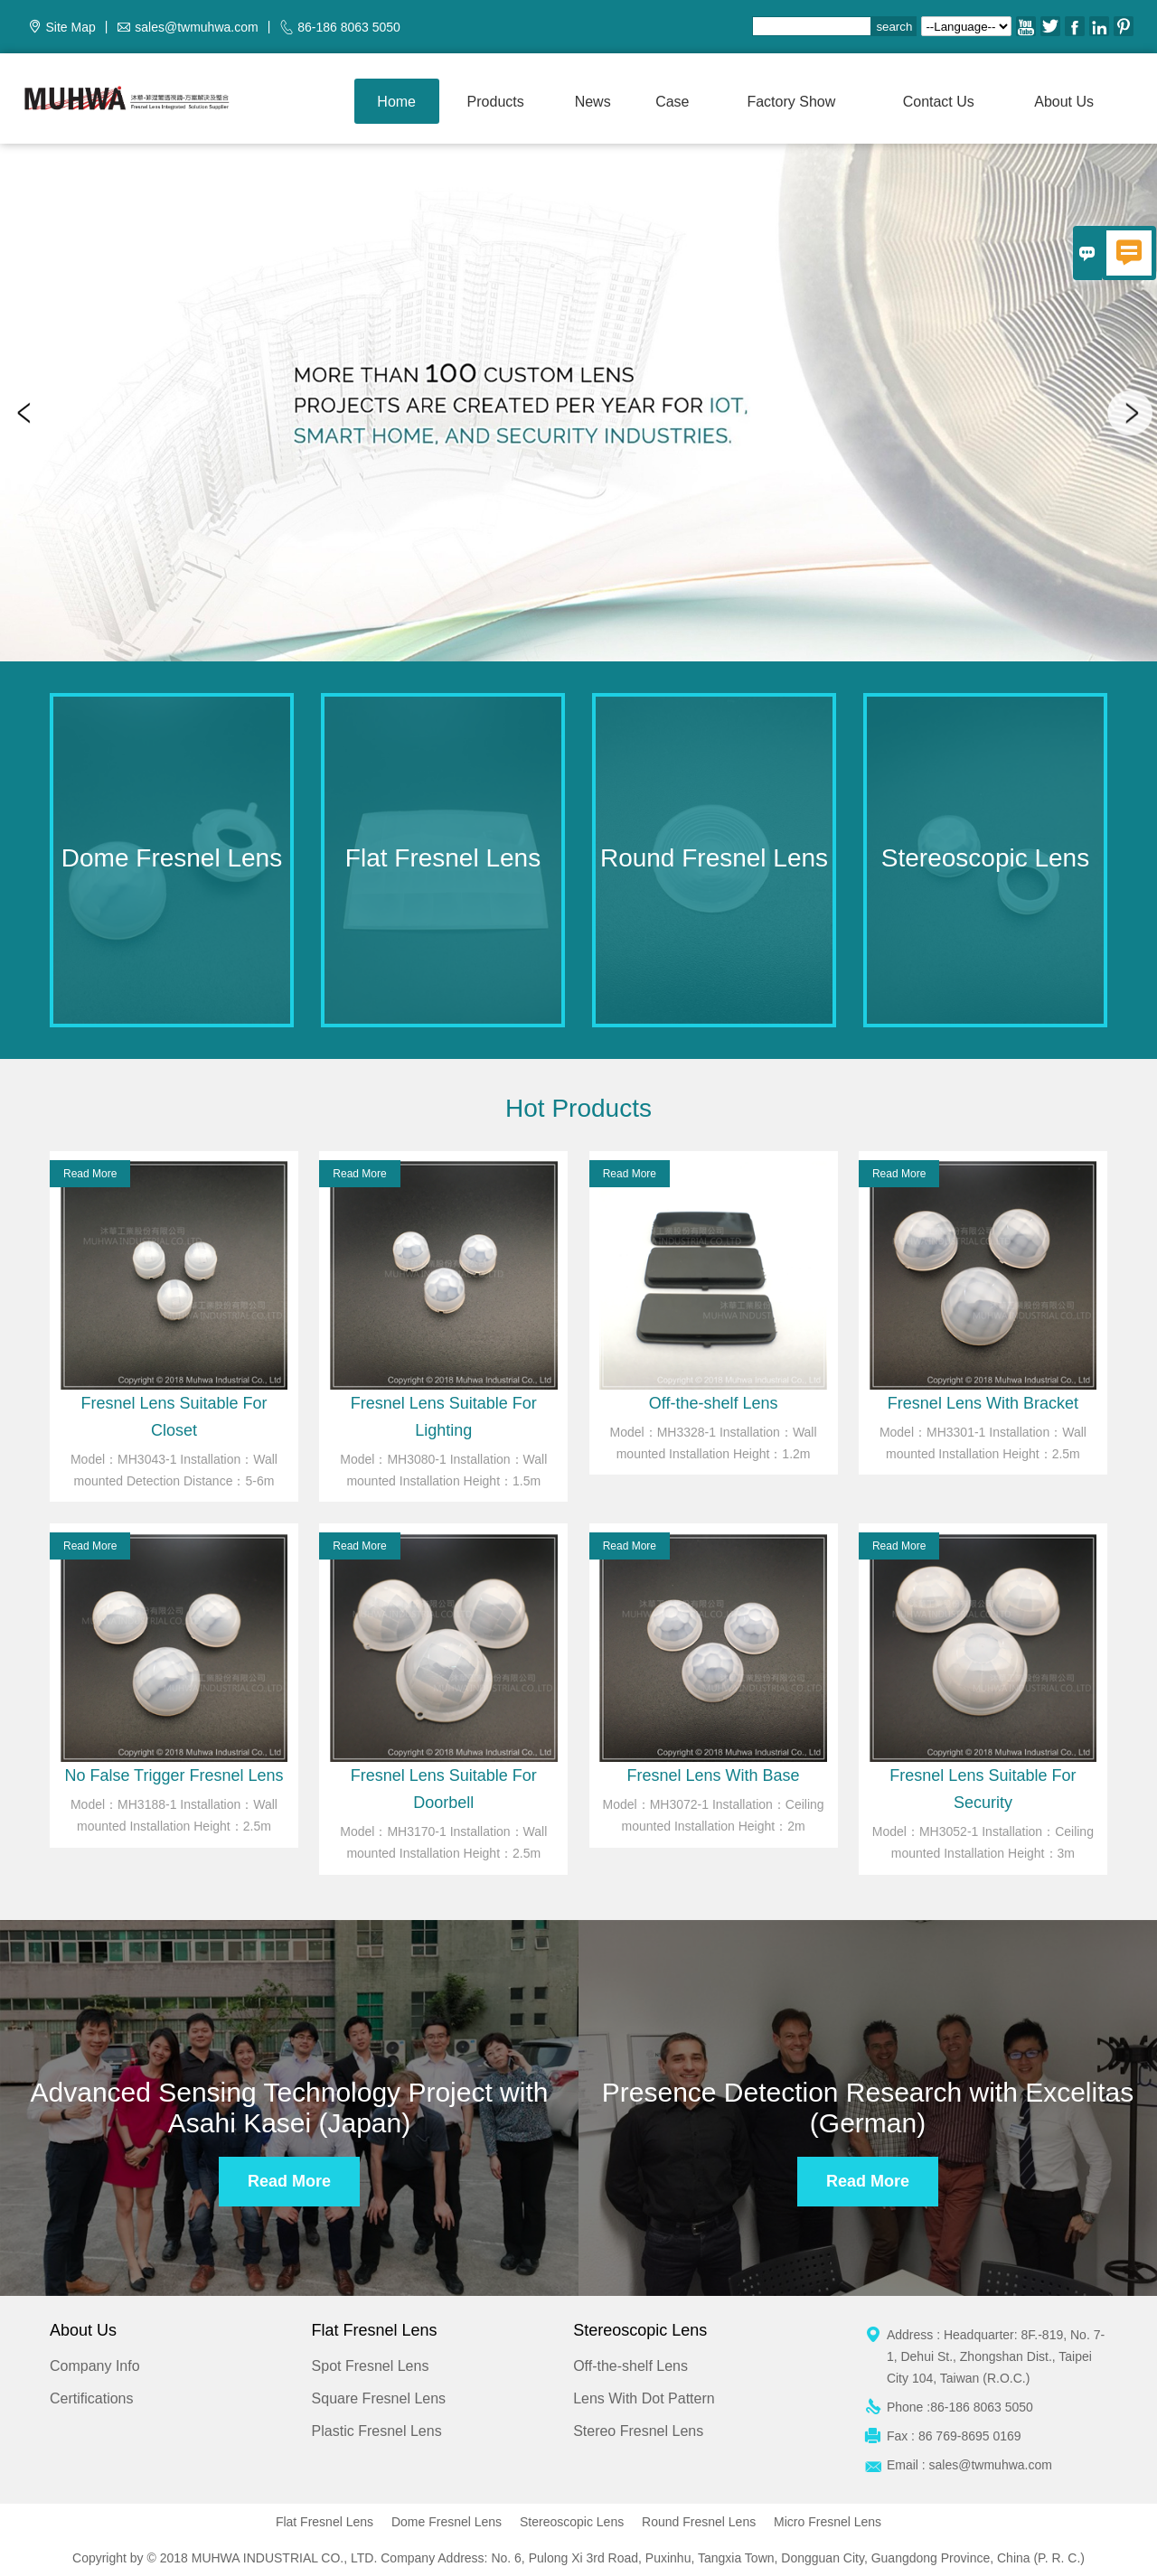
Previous (27, 413)
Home (396, 101)
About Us (1064, 101)
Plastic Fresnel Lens (377, 2431)
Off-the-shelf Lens (630, 2366)
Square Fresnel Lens (379, 2398)
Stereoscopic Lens (572, 2522)
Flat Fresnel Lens (324, 2522)
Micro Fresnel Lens (827, 2522)
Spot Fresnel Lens (370, 2366)
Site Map (70, 27)
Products (495, 101)
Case (672, 101)
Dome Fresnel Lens (446, 2522)
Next (1129, 413)
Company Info (95, 2366)
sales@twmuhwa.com (196, 27)
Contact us (938, 101)
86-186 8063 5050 (348, 27)
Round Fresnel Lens (699, 2522)
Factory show (791, 101)
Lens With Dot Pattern (644, 2398)
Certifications (91, 2398)
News (593, 101)
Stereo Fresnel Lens (638, 2431)
